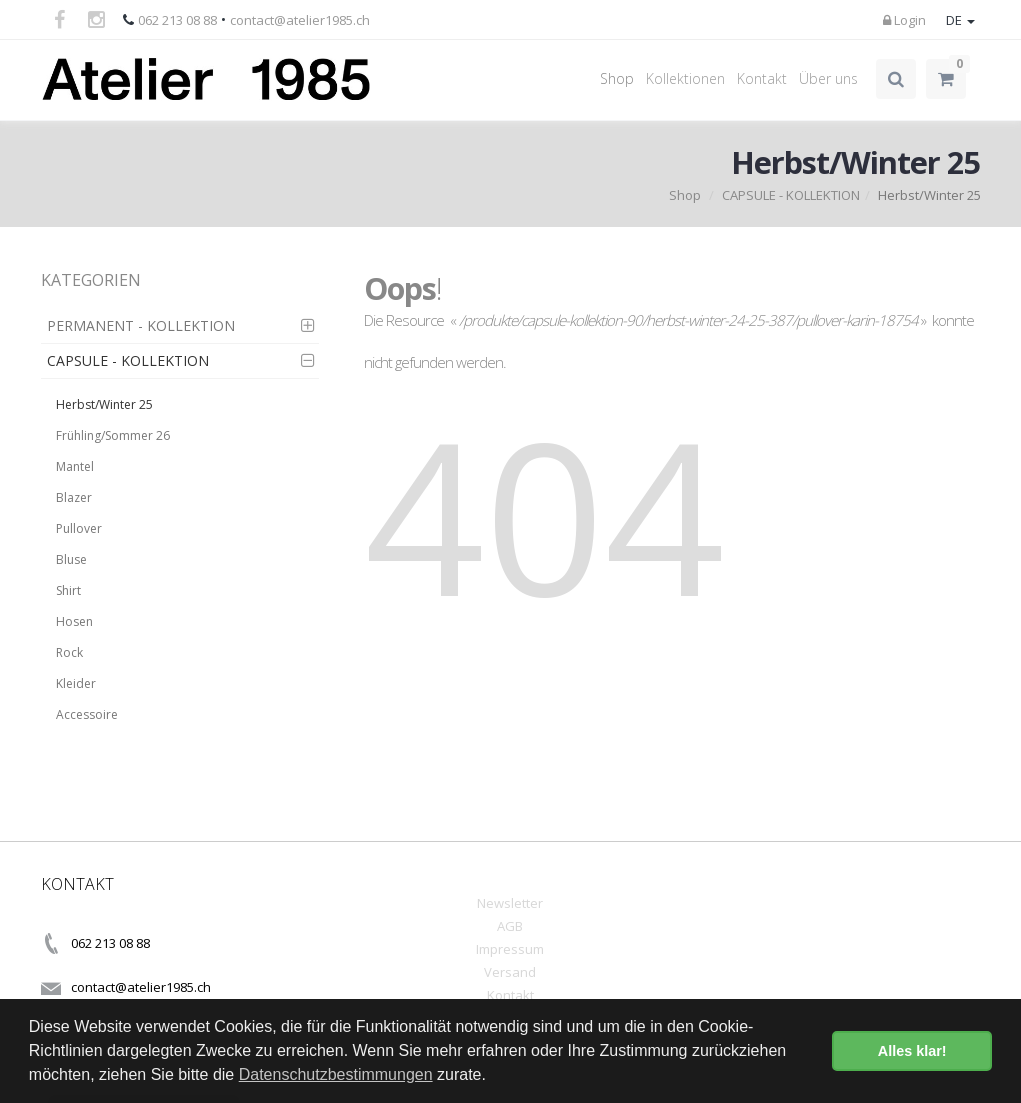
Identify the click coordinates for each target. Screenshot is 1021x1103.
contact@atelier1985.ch (300, 20)
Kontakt (762, 78)
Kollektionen (685, 78)
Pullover (79, 528)
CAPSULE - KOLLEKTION (791, 195)
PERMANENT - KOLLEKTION (141, 325)
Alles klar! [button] (912, 1051)
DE (960, 20)
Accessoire (87, 714)
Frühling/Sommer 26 (113, 435)
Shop (617, 78)
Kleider (76, 683)
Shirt (68, 590)
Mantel (75, 466)
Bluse (71, 559)
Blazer (74, 497)
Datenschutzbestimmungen (336, 1074)
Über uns (828, 78)
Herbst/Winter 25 (104, 404)
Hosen (74, 621)
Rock (69, 652)
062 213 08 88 (177, 20)
